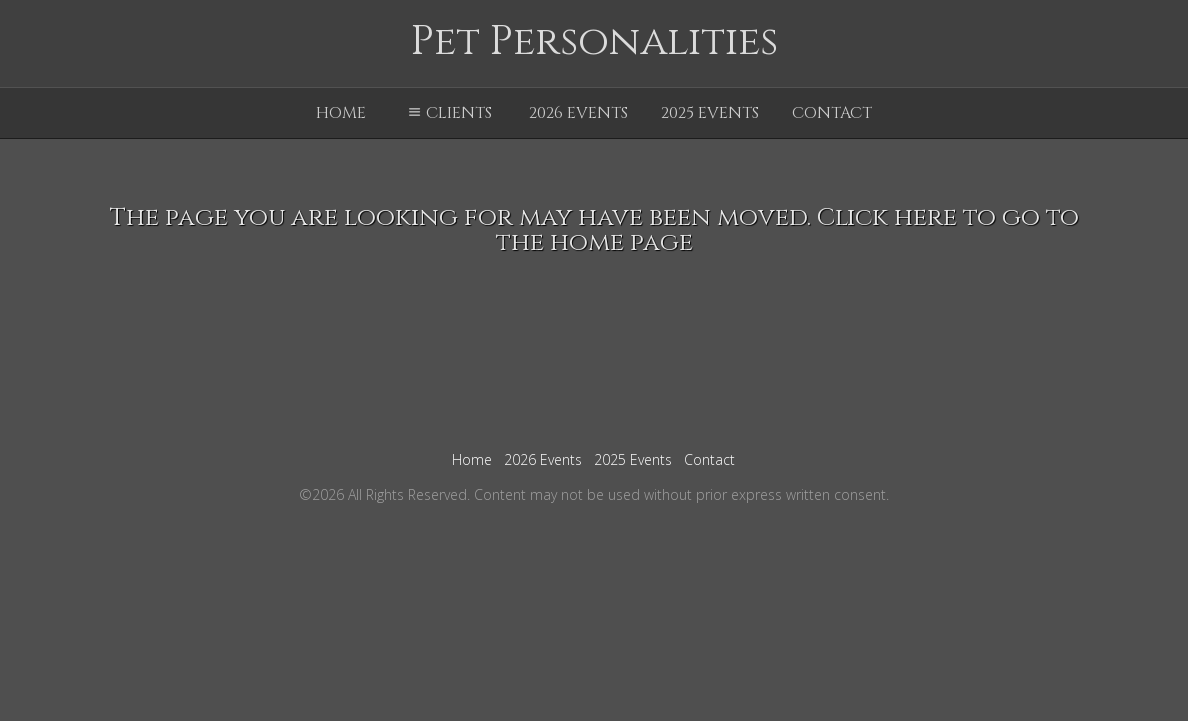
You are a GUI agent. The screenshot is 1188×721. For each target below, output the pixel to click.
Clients (447, 113)
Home (341, 113)
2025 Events (710, 113)
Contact (832, 113)
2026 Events (578, 113)
